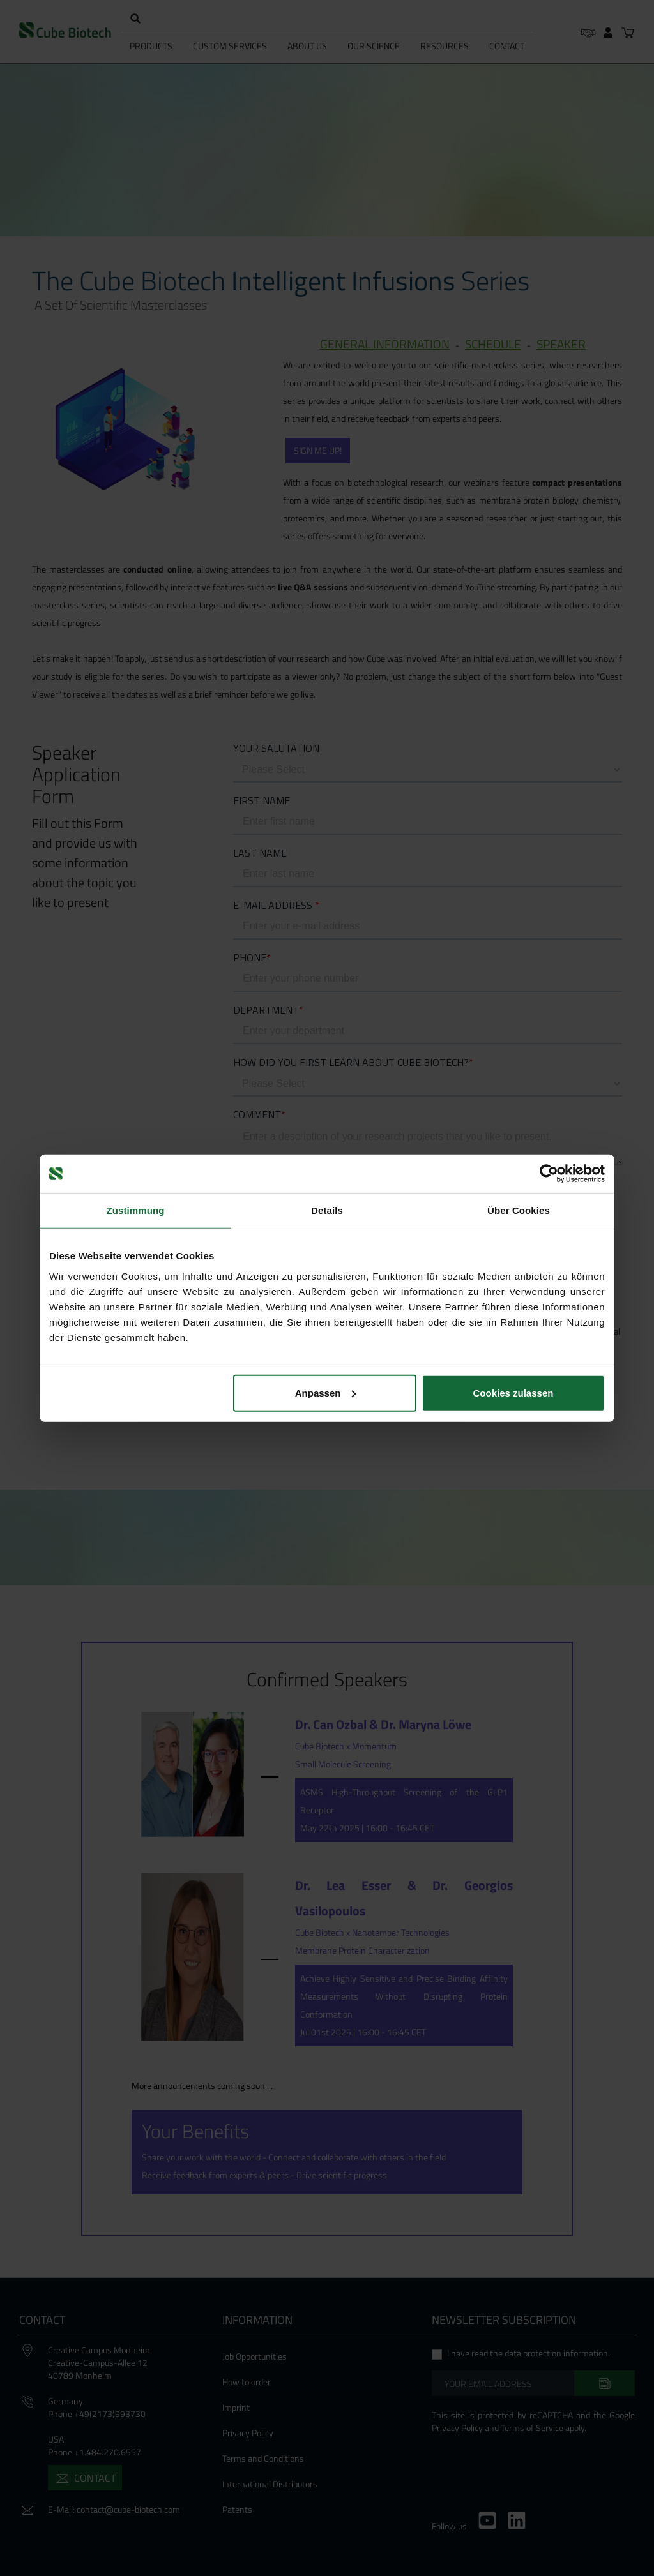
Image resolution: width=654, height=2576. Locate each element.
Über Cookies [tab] (518, 1210)
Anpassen (325, 1392)
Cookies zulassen (513, 1392)
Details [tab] (327, 1210)
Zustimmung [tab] (136, 1210)
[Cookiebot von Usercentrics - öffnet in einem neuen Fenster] (549, 1173)
